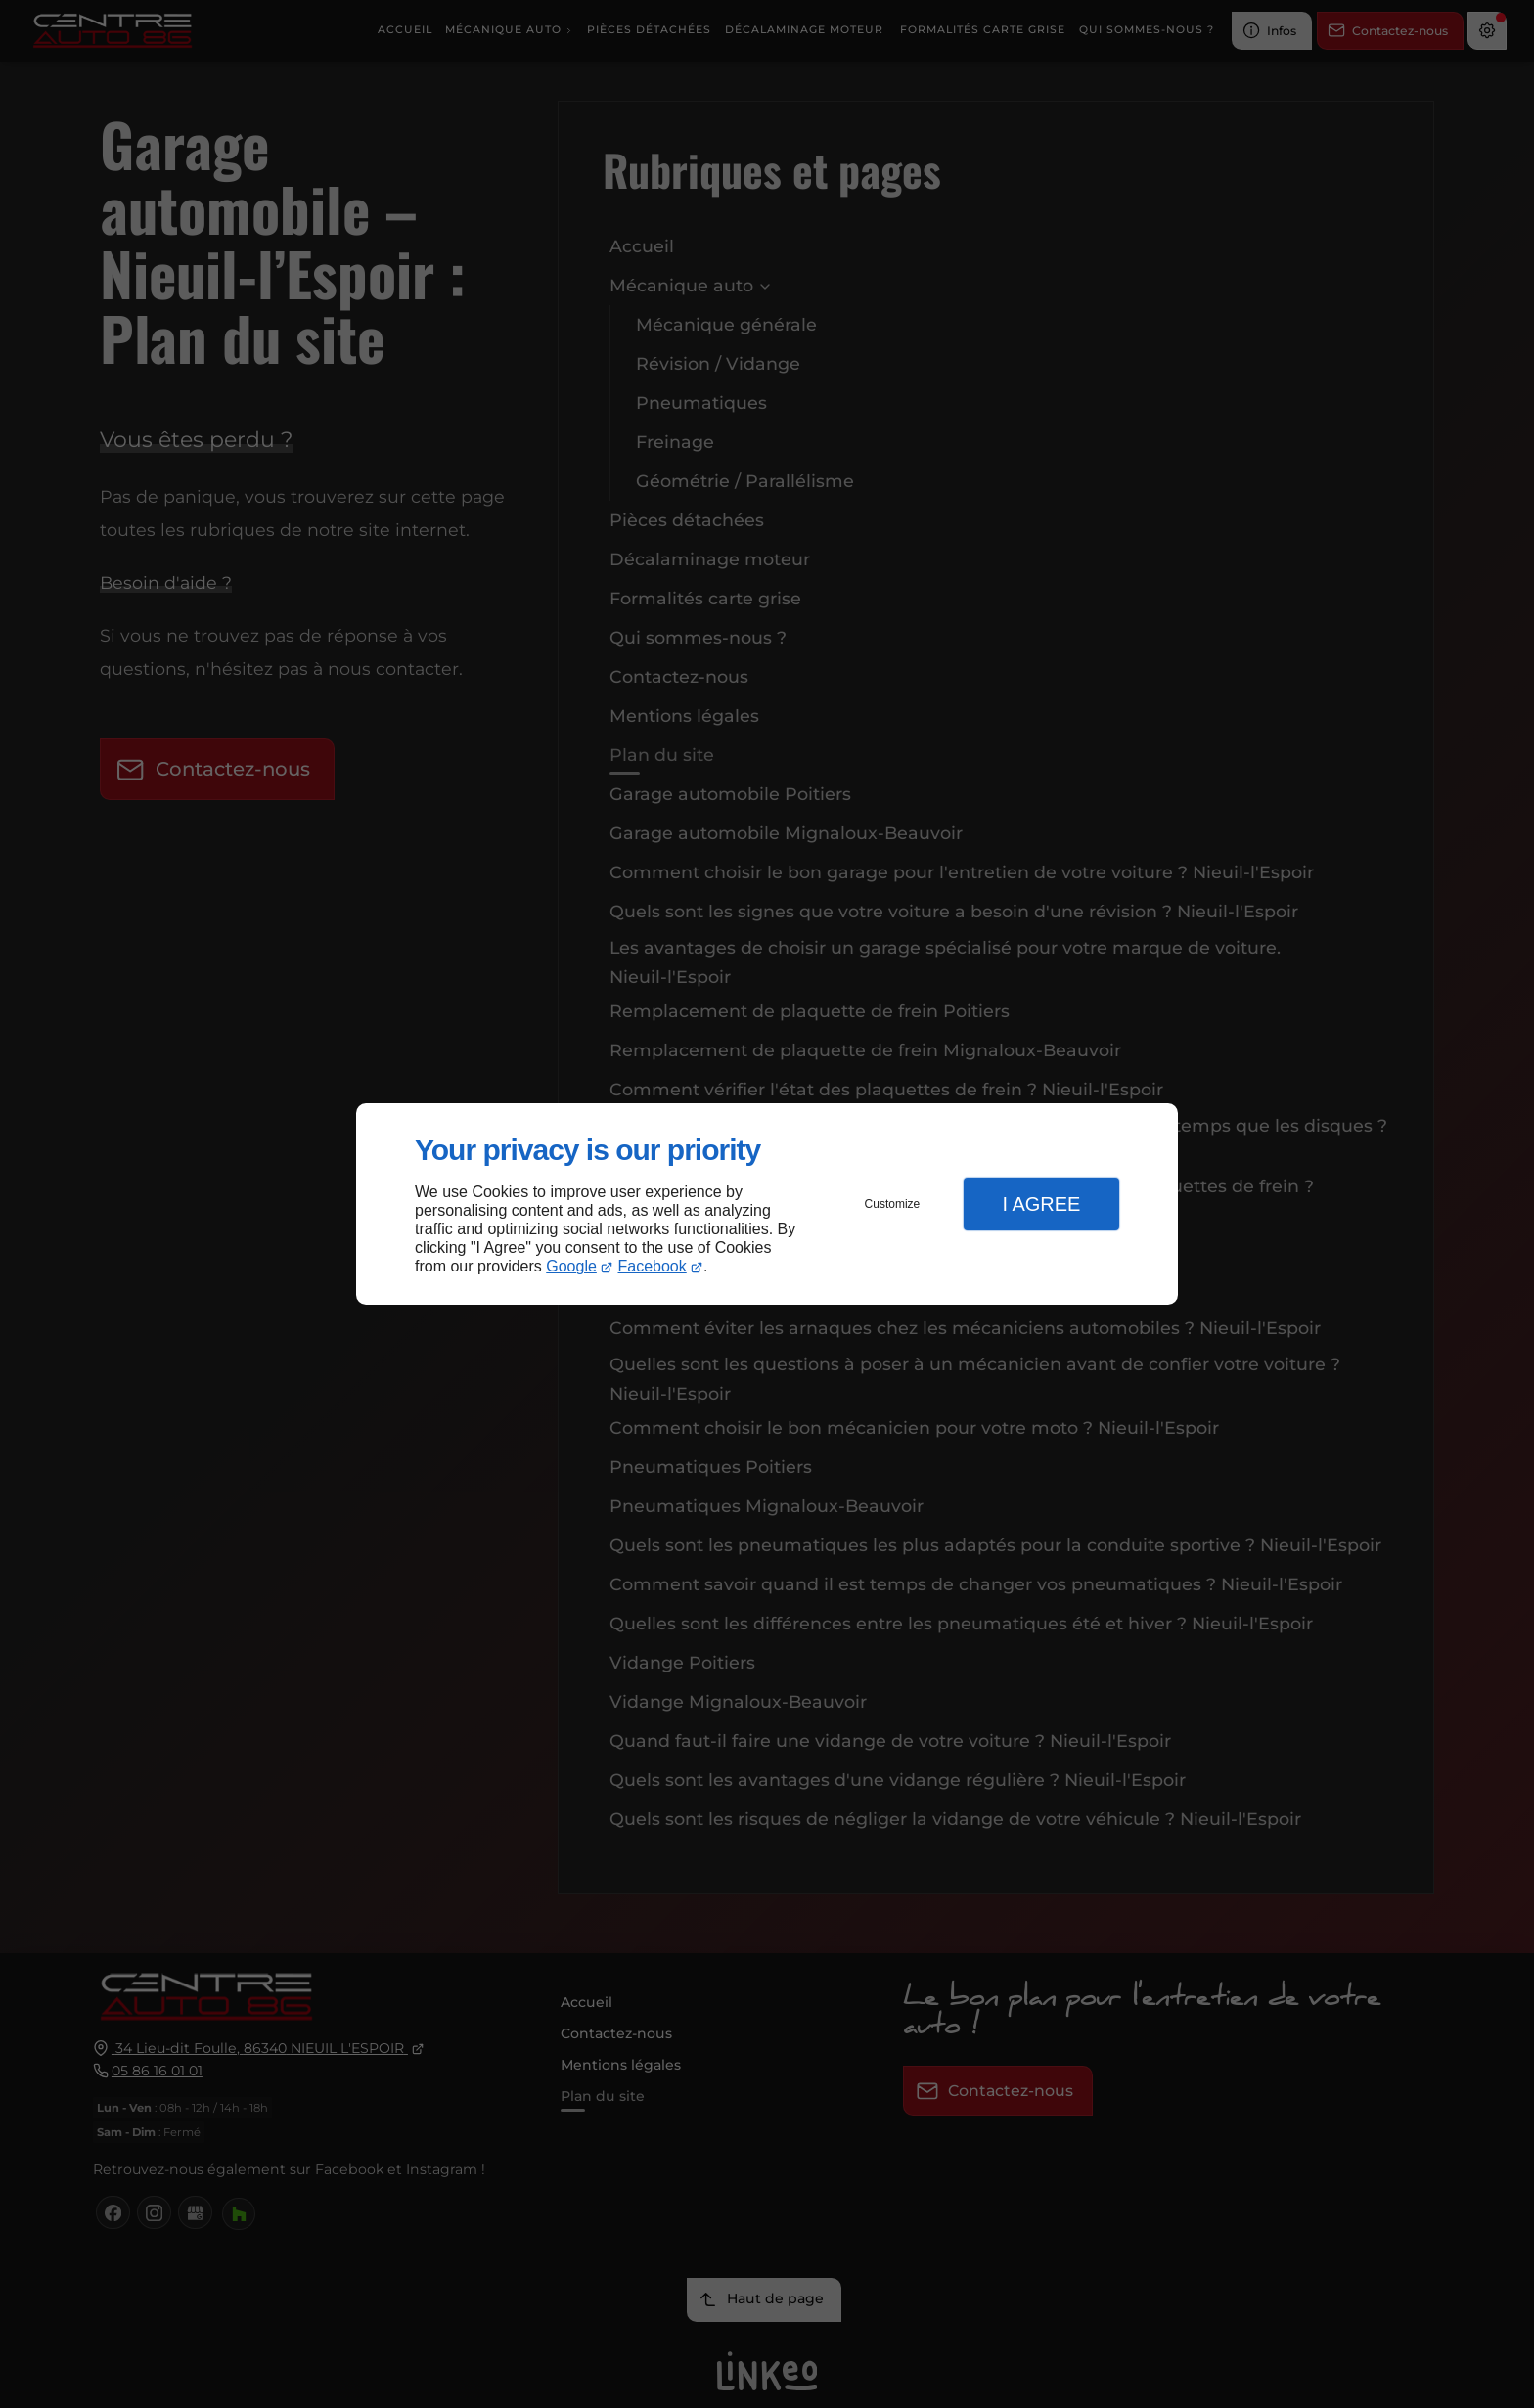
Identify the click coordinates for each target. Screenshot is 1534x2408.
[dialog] (767, 1204)
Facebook (652, 1266)
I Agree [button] (1041, 1204)
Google (571, 1266)
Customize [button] (893, 1204)
